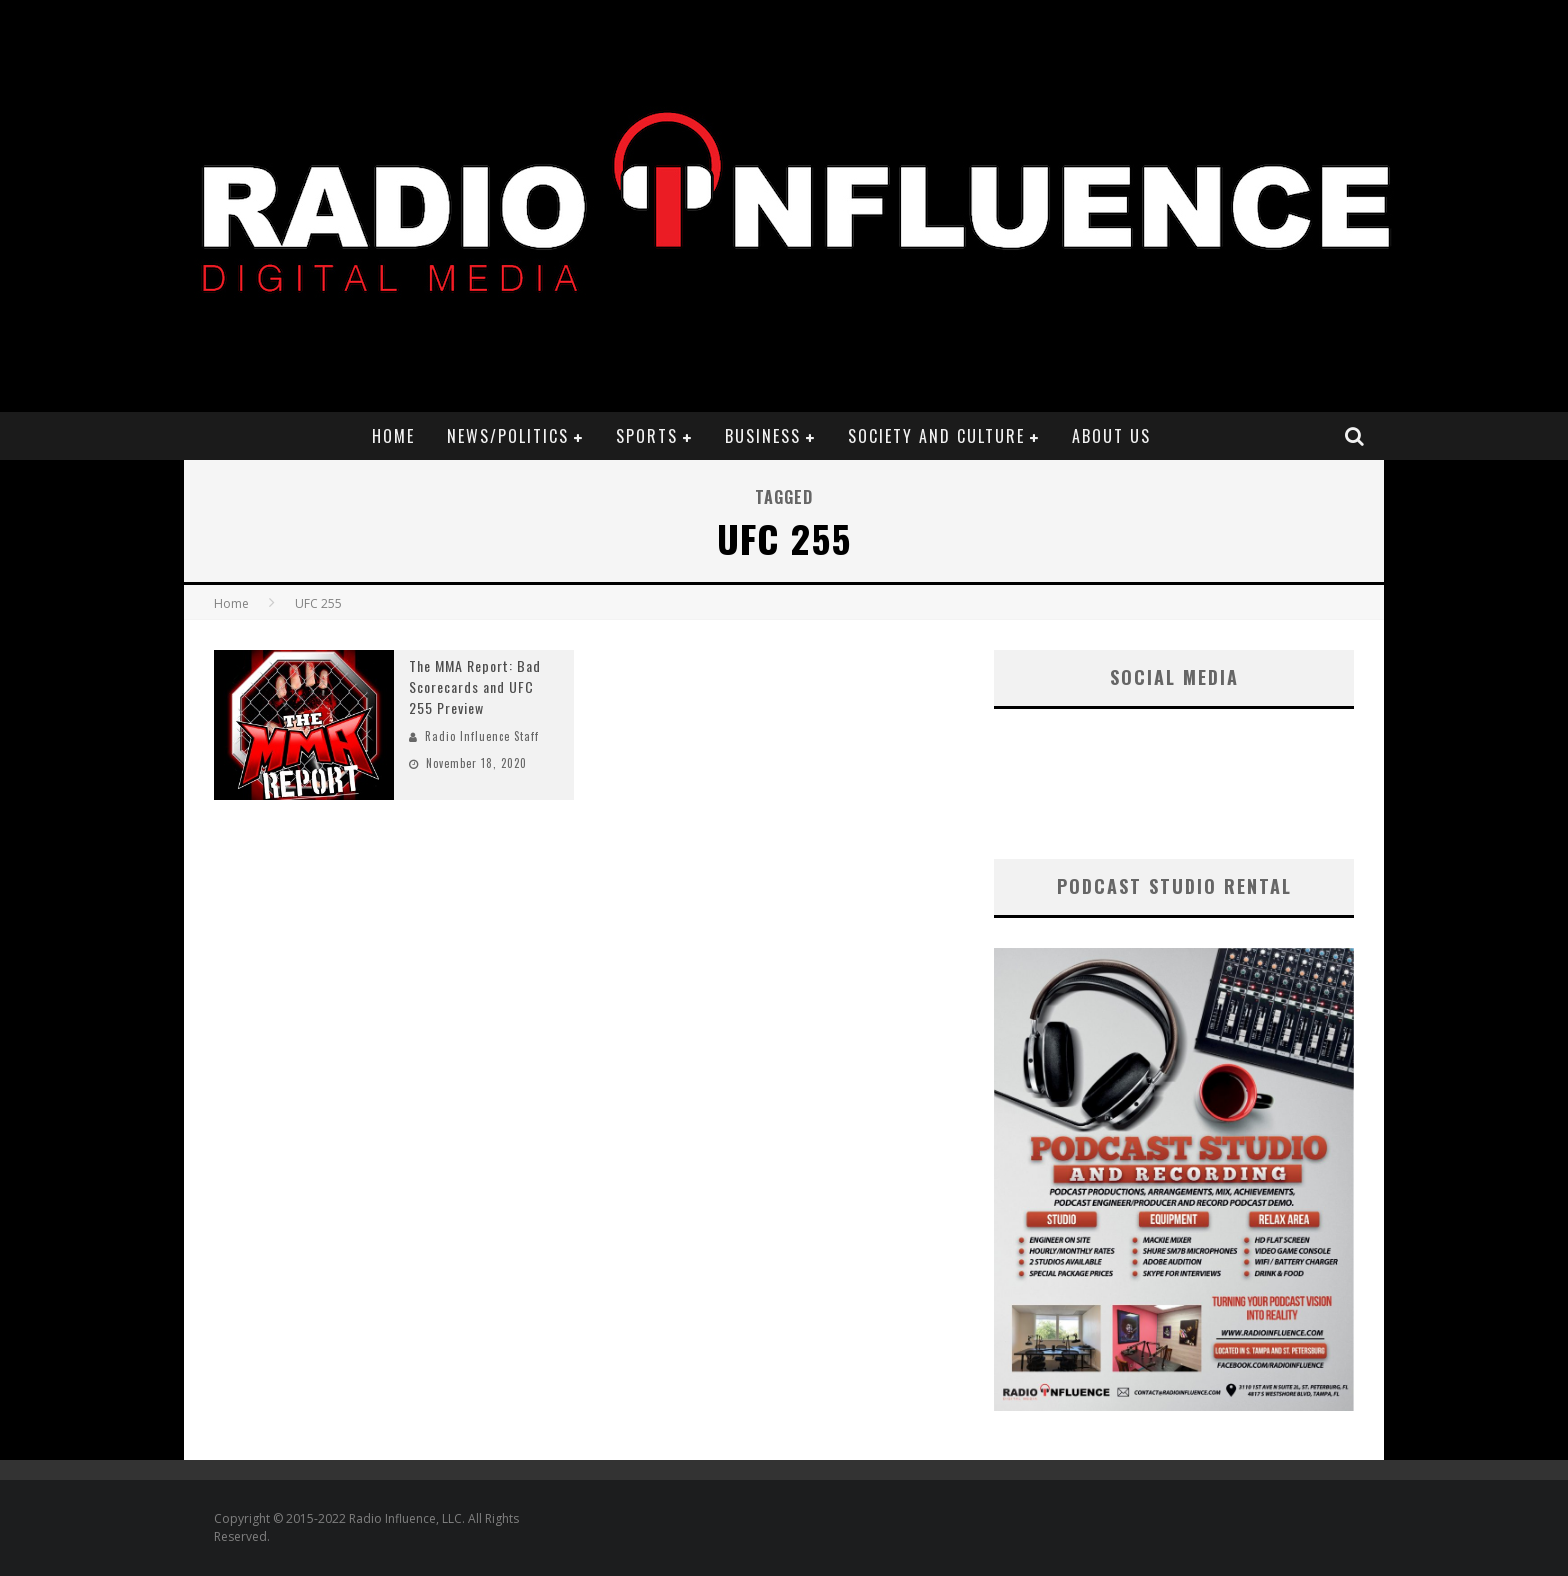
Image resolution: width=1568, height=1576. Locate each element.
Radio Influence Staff (482, 736)
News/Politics (508, 436)
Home (393, 436)
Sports (647, 436)
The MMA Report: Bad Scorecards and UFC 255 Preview (475, 686)
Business (763, 436)
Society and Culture (936, 436)
